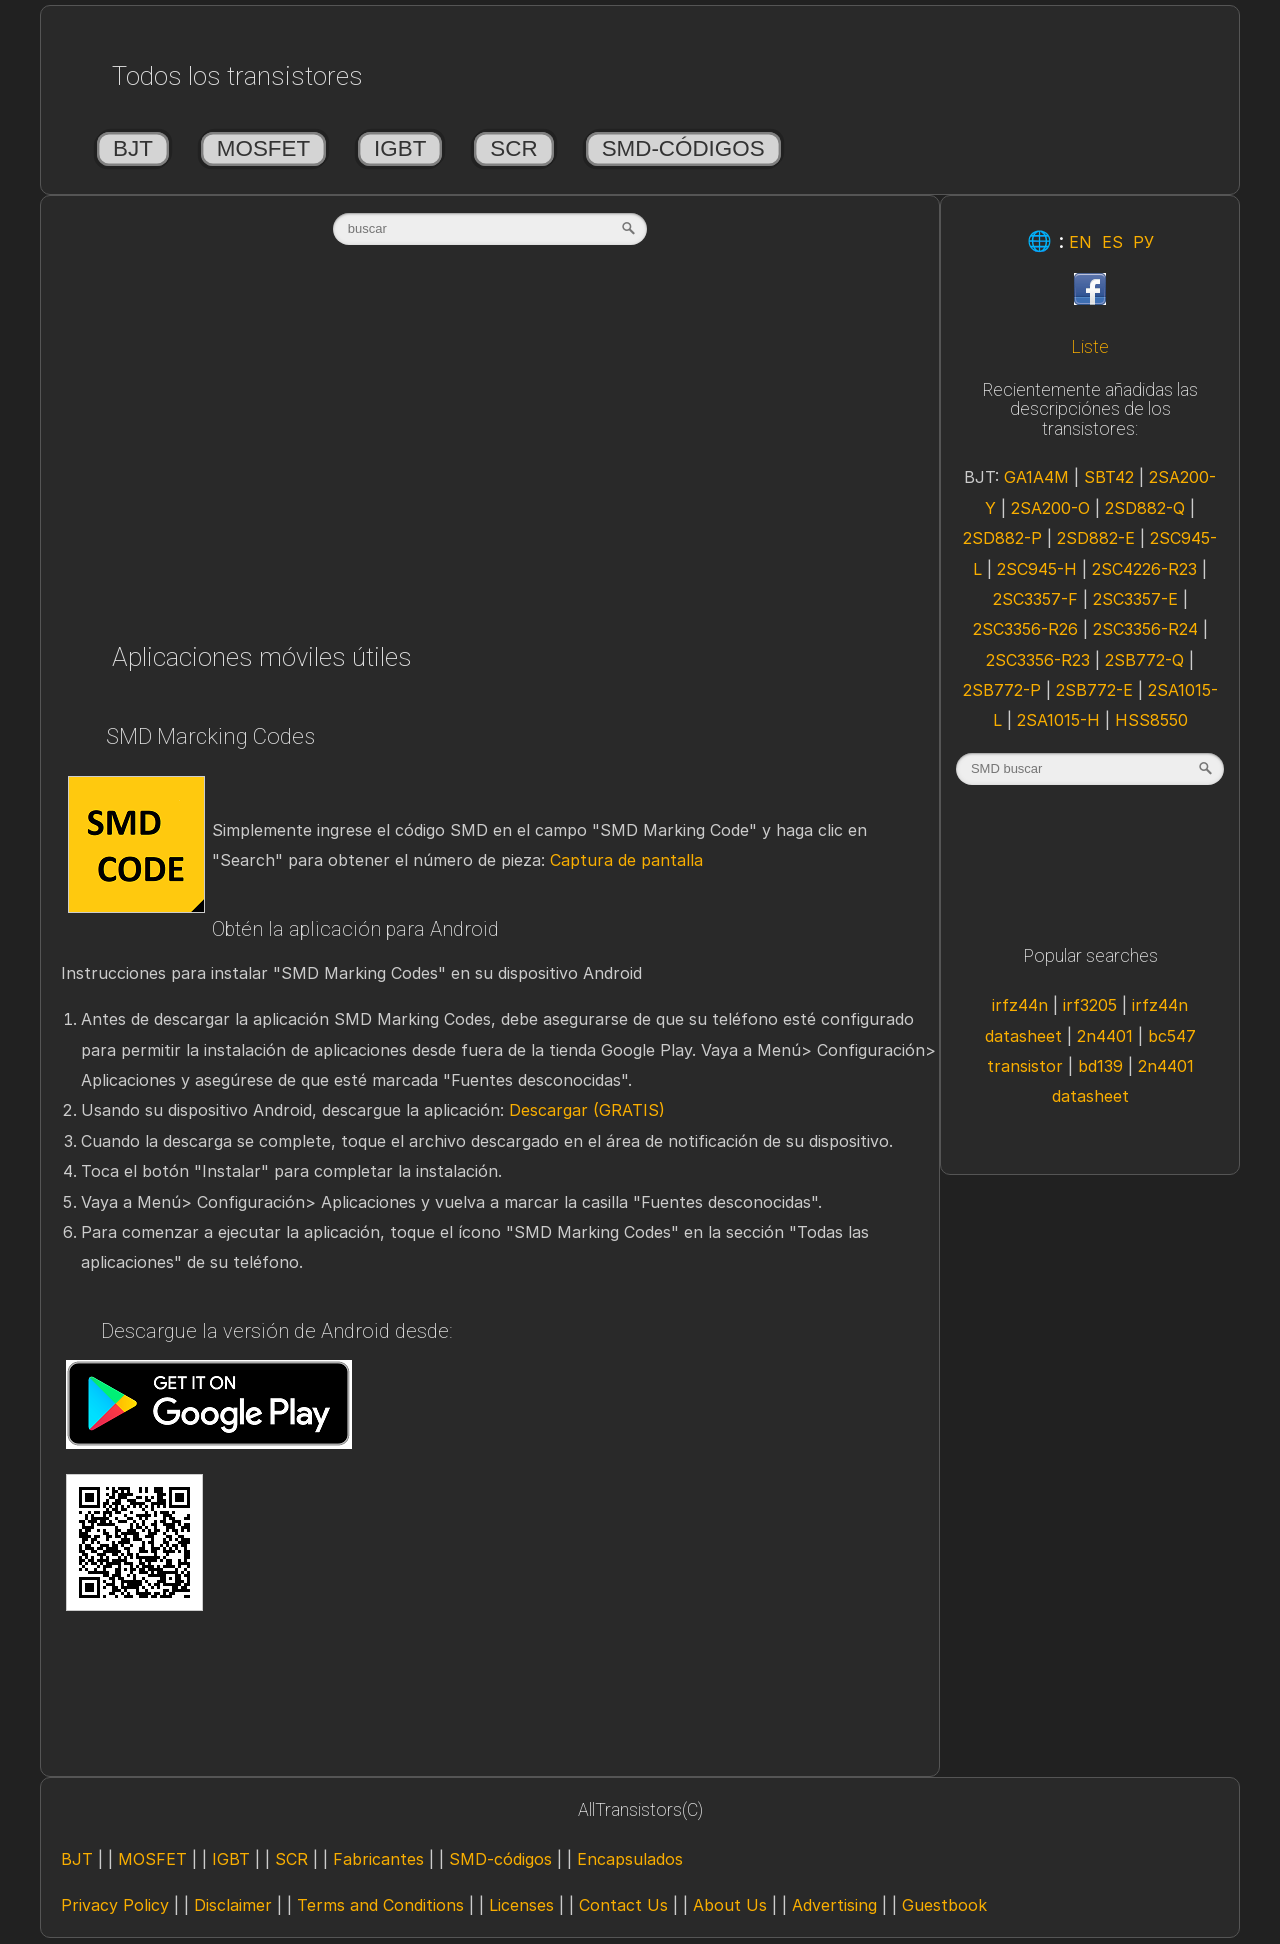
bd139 (1100, 1066)
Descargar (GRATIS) (587, 1110)
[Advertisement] (490, 447)
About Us (730, 1905)
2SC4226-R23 (1144, 569)
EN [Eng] (1080, 242)
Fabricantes (378, 1859)
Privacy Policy (115, 1905)
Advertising (834, 1905)
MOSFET (263, 148)
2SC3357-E (1135, 599)
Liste (1090, 347)
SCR (513, 148)
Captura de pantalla (626, 860)
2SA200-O (1050, 508)
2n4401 (1105, 1036)
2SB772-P (1002, 690)
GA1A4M (1036, 477)
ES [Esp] (1112, 242)
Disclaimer (233, 1905)
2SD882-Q (1145, 508)
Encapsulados (630, 1859)
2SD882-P (1002, 538)
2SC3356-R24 (1145, 629)
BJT (133, 148)
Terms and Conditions (380, 1905)
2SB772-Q (1144, 660)
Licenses (521, 1905)
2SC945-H (1037, 569)
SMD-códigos (683, 148)
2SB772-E (1094, 690)
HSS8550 (1151, 720)
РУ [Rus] (1143, 242)
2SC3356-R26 (1025, 629)
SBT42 (1109, 477)
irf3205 (1090, 1005)
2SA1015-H (1058, 720)
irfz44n (1020, 1005)
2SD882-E (1096, 538)
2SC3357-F (1035, 599)
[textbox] (490, 229)
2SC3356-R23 (1038, 660)
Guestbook (944, 1905)
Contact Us (623, 1905)
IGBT (400, 148)
